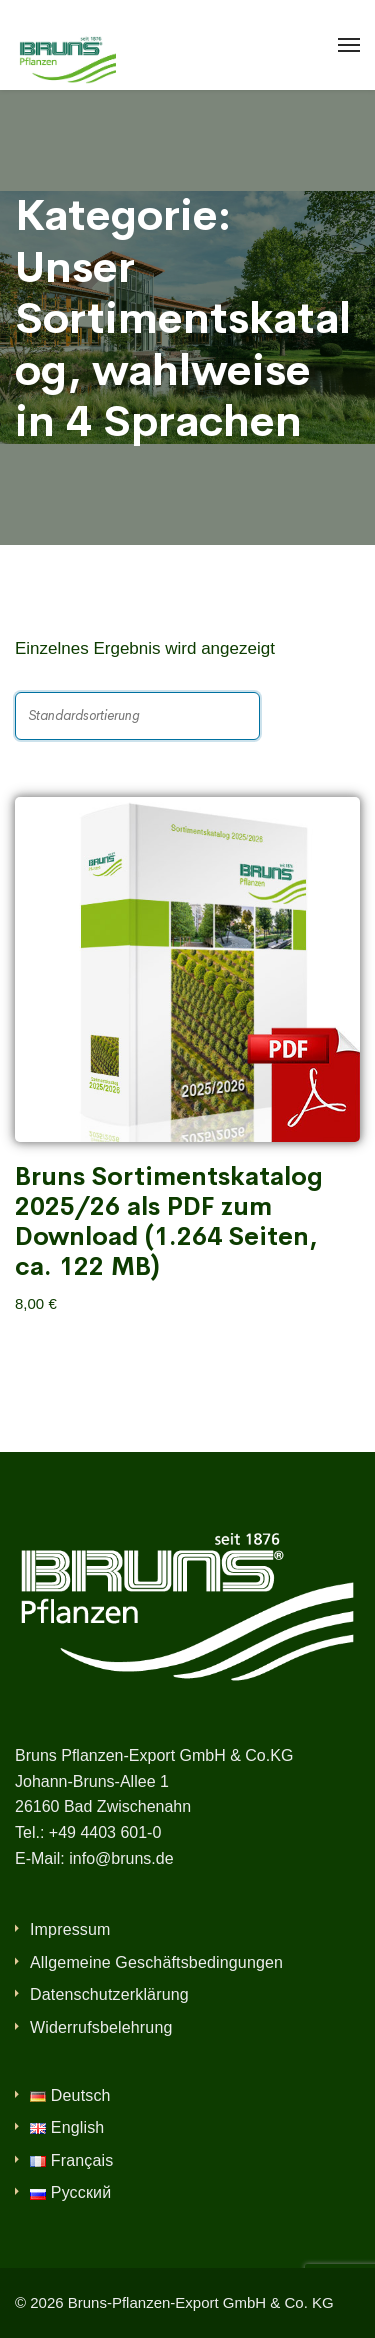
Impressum (70, 1929)
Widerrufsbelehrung (101, 2027)
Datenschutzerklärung (109, 1994)
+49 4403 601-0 (105, 1832)
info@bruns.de (121, 1858)
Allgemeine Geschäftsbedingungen (156, 1962)
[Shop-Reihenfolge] (137, 716)
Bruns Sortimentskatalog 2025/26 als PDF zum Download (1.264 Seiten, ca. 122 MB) (169, 1221)
